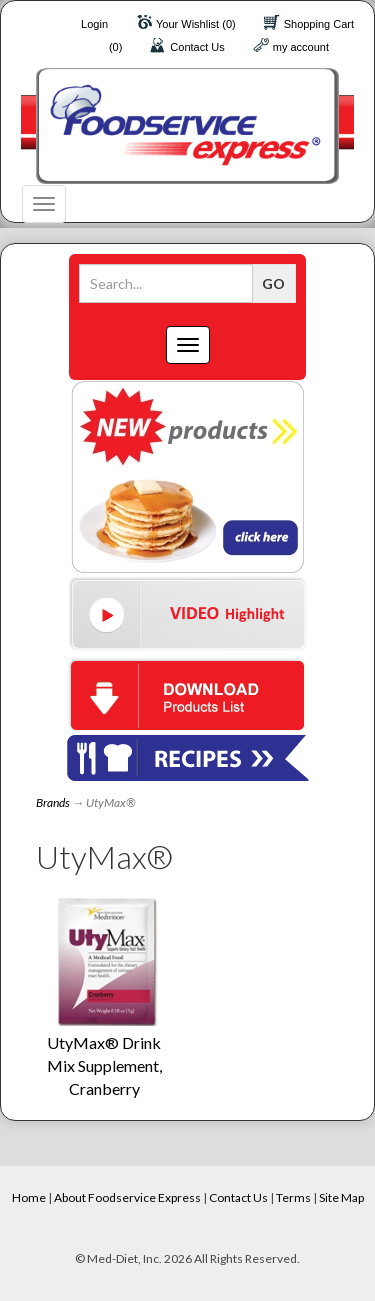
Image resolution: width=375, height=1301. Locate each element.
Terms (293, 1197)
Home (29, 1197)
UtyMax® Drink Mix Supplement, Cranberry (104, 1065)
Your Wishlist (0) (196, 24)
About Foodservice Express (127, 1197)
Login (94, 24)
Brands (53, 802)
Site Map (341, 1197)
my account (301, 47)
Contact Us (197, 47)
